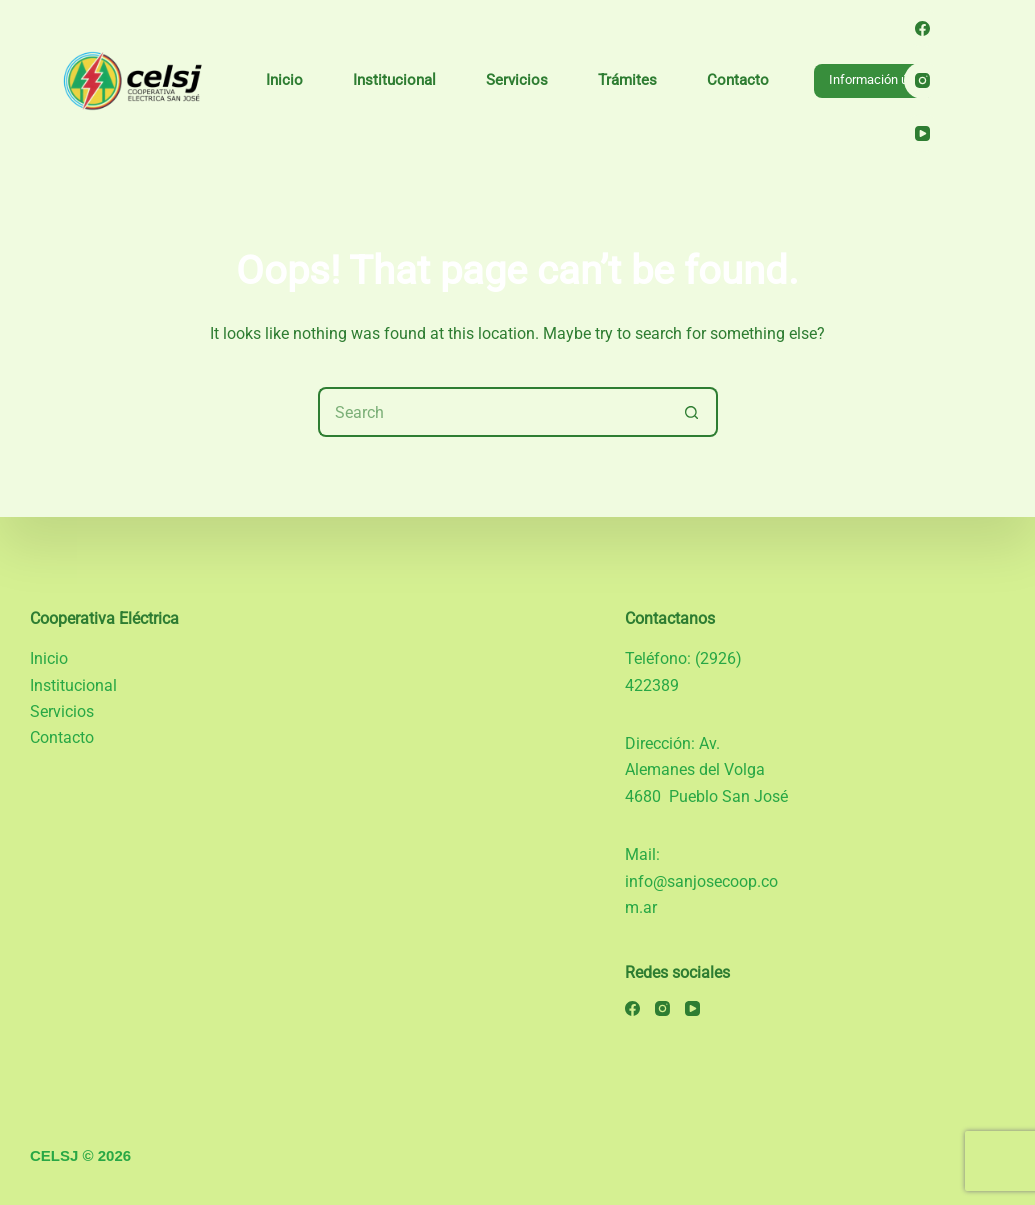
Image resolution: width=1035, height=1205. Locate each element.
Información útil (873, 79)
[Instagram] (923, 81)
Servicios (517, 80)
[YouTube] (923, 133)
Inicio (284, 80)
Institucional (394, 80)
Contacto (738, 80)
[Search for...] (493, 412)
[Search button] (693, 412)
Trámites (627, 80)
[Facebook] (923, 28)
